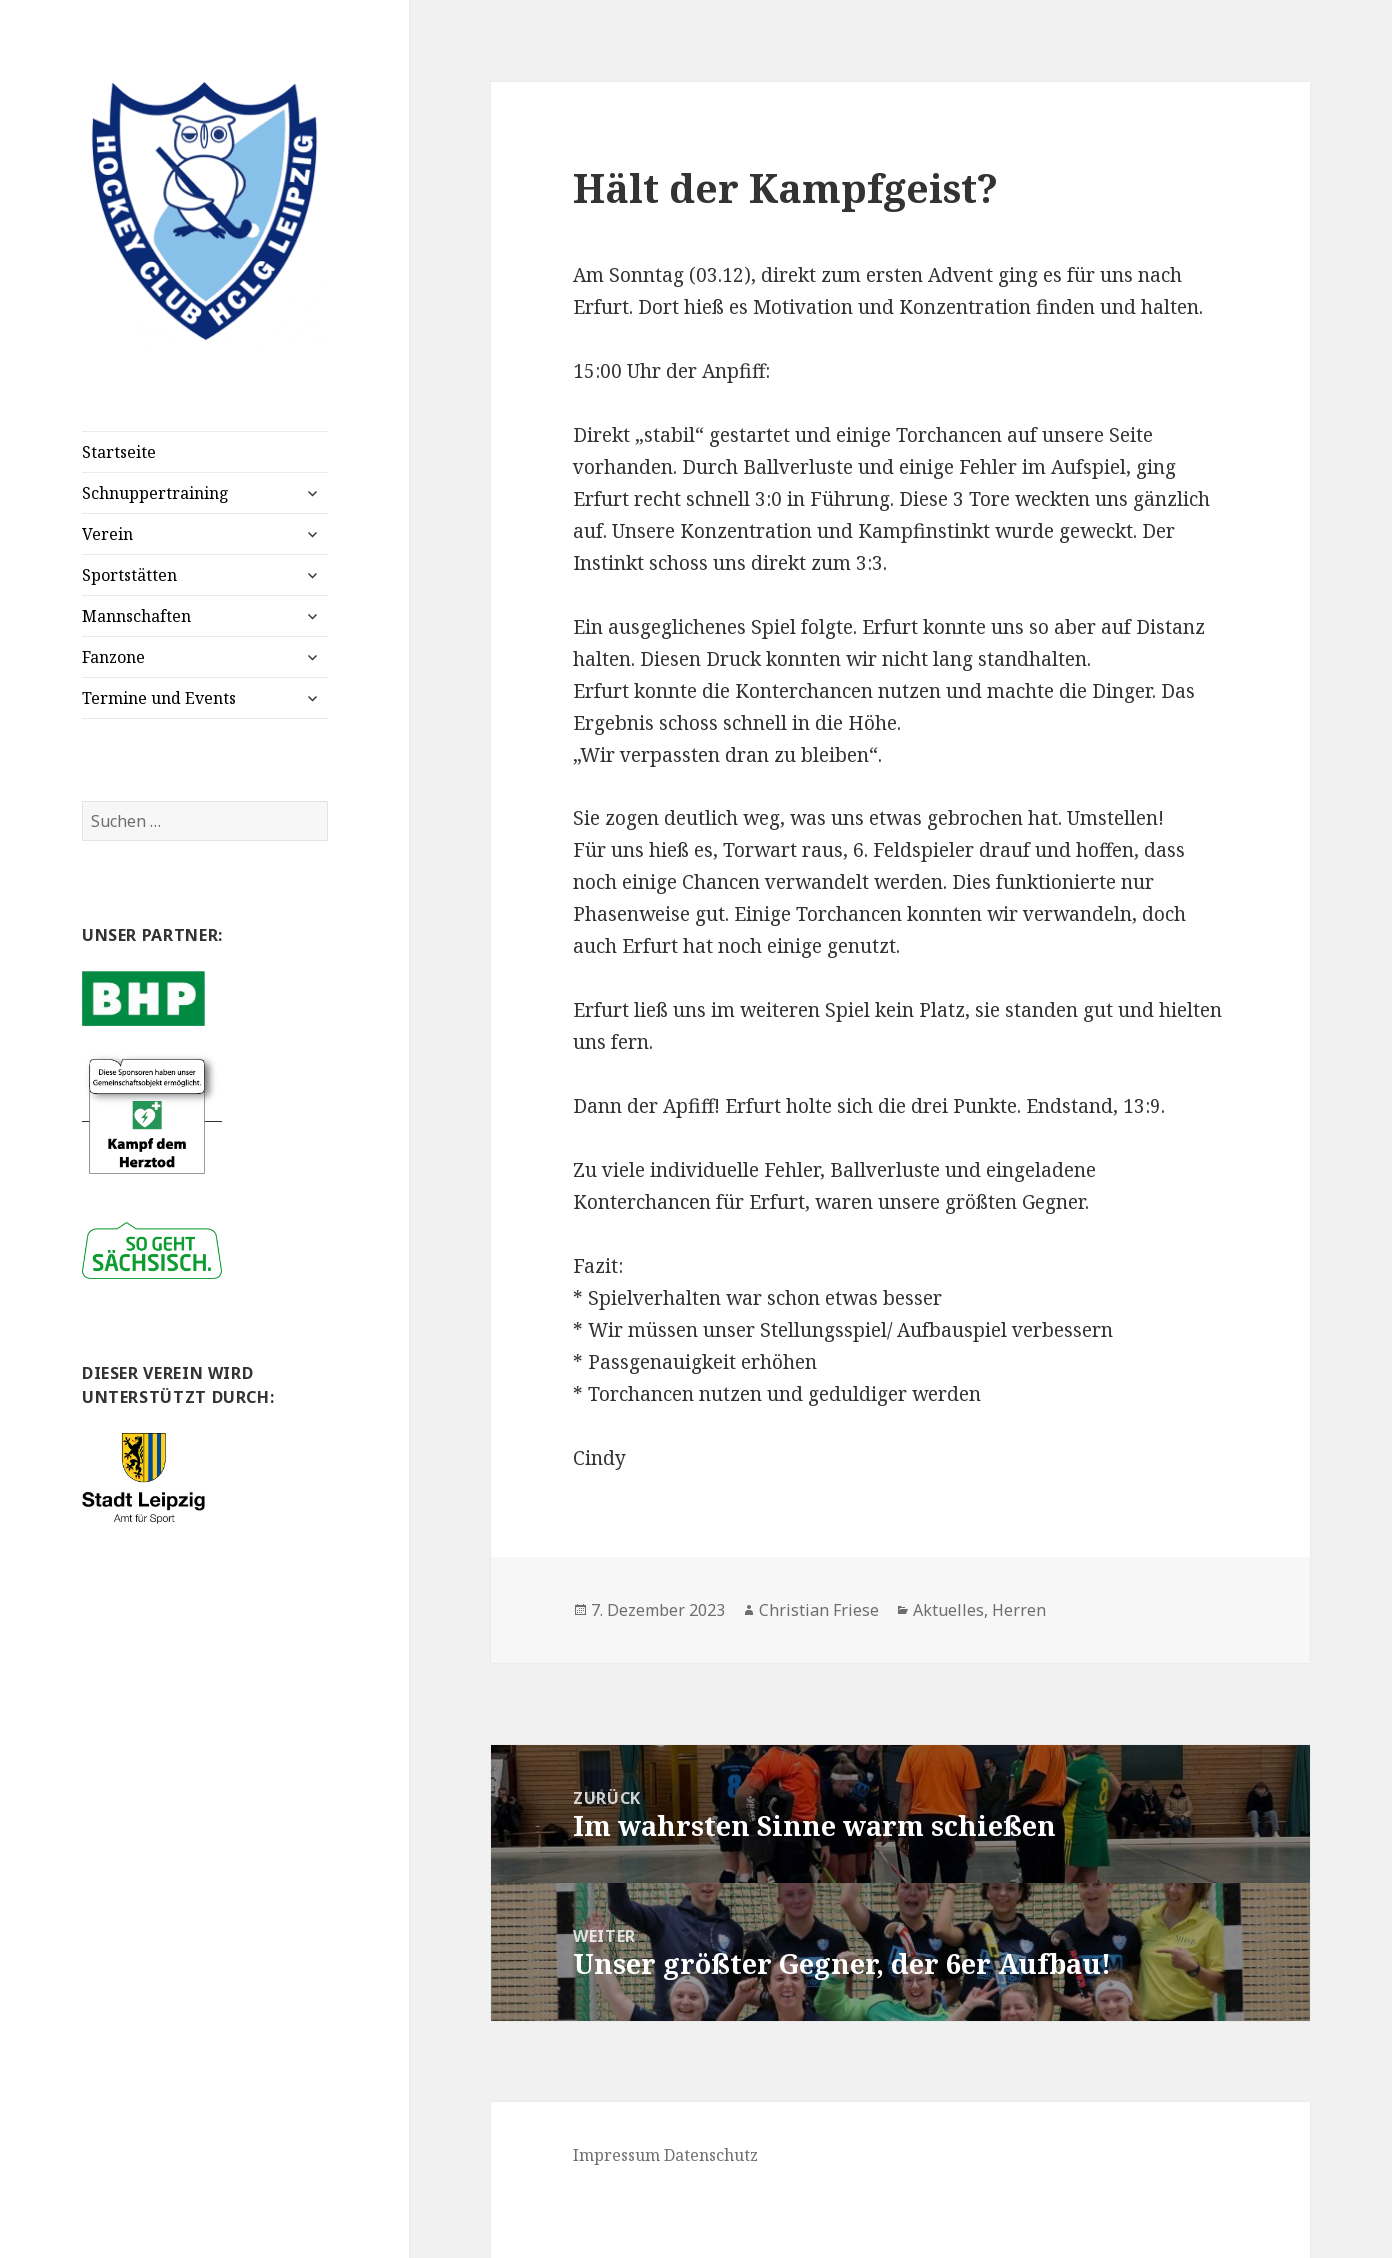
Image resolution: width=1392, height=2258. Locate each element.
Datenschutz (711, 2155)
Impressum (616, 2155)
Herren (1019, 1610)
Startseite (119, 452)
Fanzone (113, 657)
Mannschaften (136, 616)
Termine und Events (159, 698)
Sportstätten (129, 575)
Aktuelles (948, 1610)
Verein (107, 534)
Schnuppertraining (155, 493)
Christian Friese (819, 1610)
